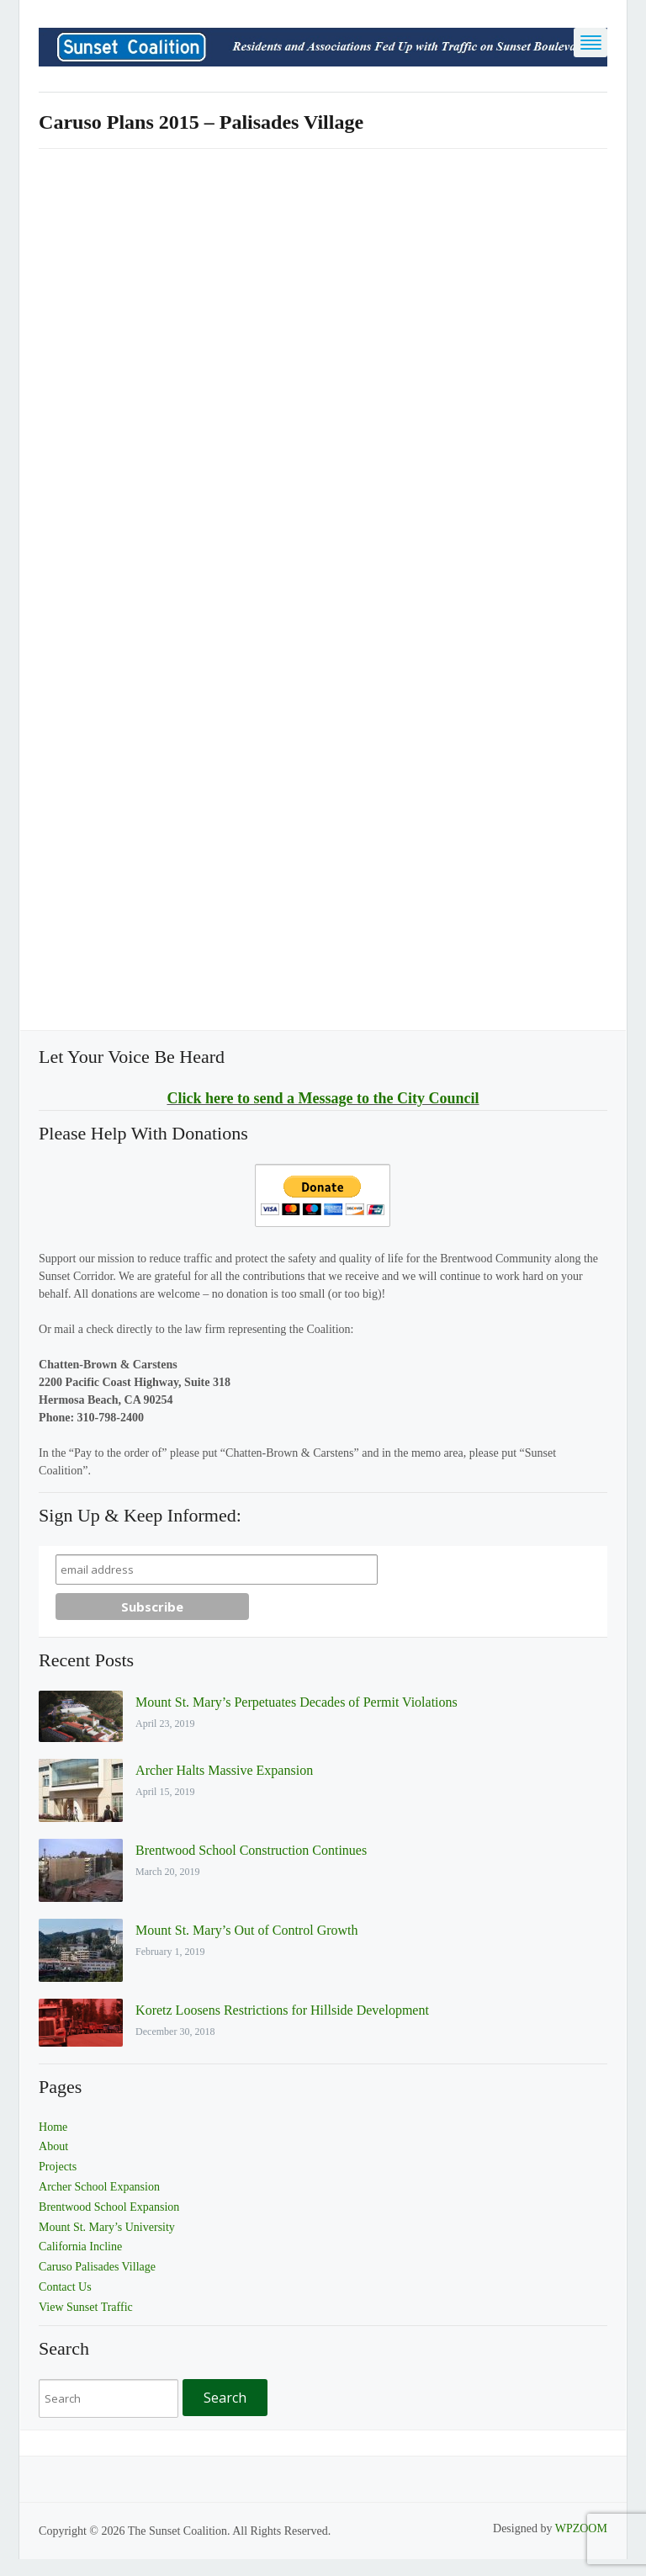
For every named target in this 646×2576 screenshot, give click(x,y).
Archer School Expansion (99, 2186)
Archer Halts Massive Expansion (224, 1770)
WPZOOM (581, 2528)
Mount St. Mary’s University (107, 2227)
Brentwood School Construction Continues (251, 1850)
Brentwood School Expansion (109, 2207)
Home (53, 2127)
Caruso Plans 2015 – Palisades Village (201, 122)
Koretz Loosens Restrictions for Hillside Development (282, 2010)
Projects (58, 2166)
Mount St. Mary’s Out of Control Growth (246, 1930)
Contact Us (65, 2287)
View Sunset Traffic (86, 2307)
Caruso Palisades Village (97, 2266)
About (53, 2146)
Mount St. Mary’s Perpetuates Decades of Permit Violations (296, 1702)
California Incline (80, 2246)
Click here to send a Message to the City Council (323, 1098)
